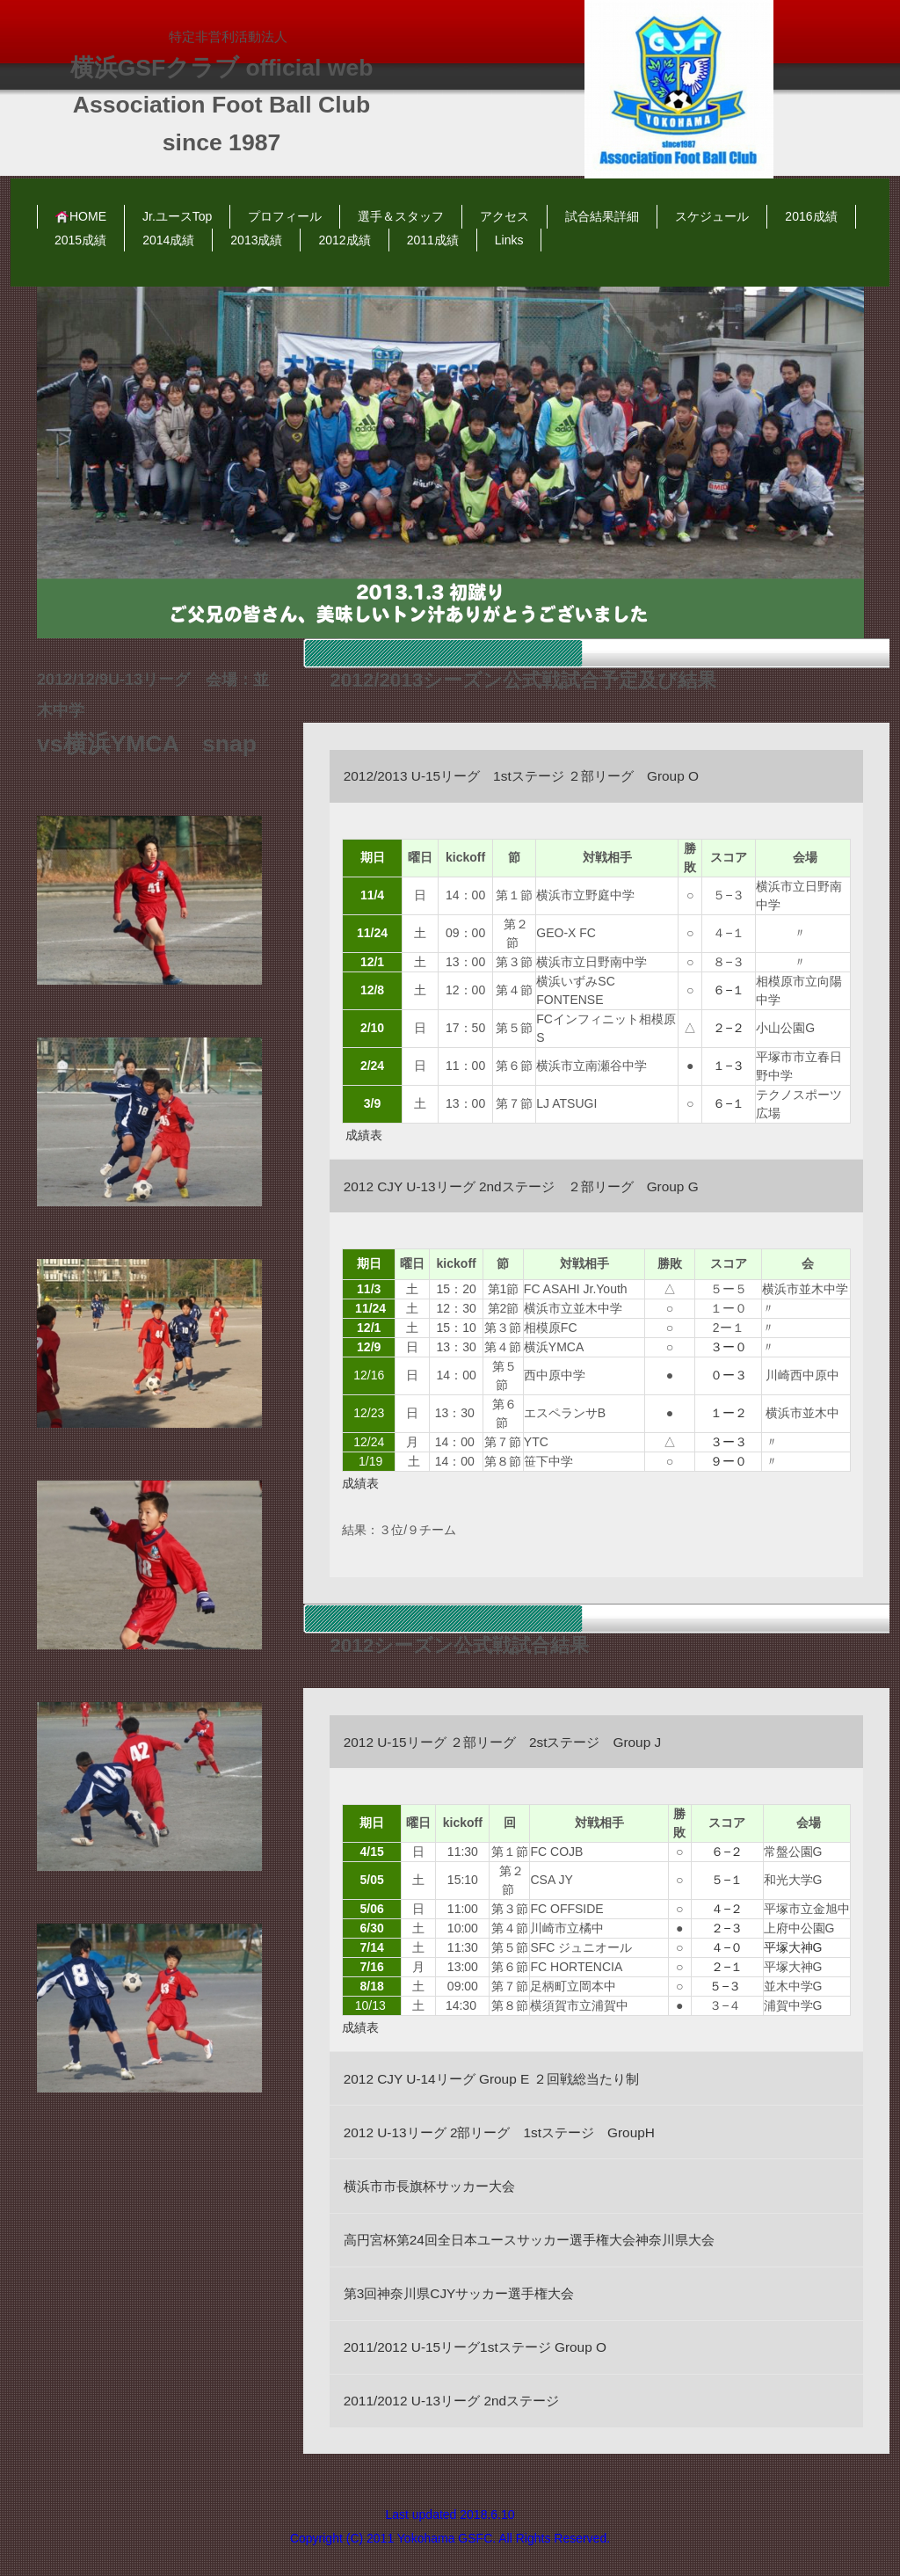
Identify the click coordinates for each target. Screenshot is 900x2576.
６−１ (728, 990)
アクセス (504, 216)
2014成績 (168, 240)
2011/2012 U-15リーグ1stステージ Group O (475, 2347)
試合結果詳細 (602, 216)
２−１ (728, 1967)
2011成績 (433, 240)
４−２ (727, 1909)
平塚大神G (793, 1947)
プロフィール (285, 216)
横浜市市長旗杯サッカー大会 (429, 2186)
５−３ (726, 1986)
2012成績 (344, 240)
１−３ (728, 1066)
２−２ (728, 1028)
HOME (80, 216)
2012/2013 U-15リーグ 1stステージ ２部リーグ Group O (521, 775)
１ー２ (728, 1413)
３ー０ (728, 1347)
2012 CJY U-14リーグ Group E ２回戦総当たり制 (491, 2078)
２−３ (727, 1928)
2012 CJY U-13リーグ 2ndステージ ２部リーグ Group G (521, 1186)
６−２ (727, 1852)
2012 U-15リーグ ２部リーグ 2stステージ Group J (502, 1742)
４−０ (727, 1947)
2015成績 (80, 240)
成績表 (365, 1135)
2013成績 (256, 240)
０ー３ (728, 1375)
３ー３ (730, 1442)
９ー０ (729, 1461)
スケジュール (712, 216)
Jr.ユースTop (177, 216)
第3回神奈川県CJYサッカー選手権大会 (459, 2293)
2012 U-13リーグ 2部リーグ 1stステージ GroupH (499, 2132)
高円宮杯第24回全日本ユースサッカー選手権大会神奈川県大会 (529, 2239)
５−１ (727, 1880)
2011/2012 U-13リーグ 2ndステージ (451, 2400)
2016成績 (811, 216)
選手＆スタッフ (401, 216)
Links (509, 240)
